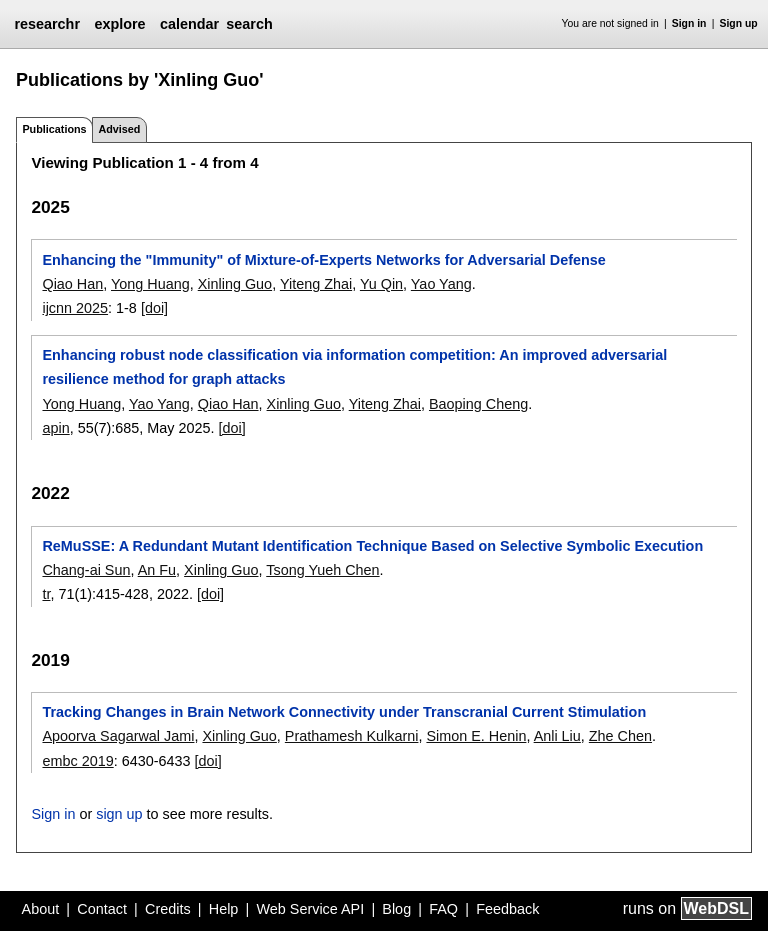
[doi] (154, 308)
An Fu (157, 570)
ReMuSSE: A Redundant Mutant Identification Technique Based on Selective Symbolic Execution (372, 546)
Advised (119, 129)
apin (55, 428)
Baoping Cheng (478, 404)
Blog (396, 909)
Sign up (739, 23)
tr (46, 594)
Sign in (689, 23)
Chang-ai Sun (86, 570)
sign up (119, 814)
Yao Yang (441, 284)
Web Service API (310, 909)
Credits (168, 909)
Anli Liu (557, 736)
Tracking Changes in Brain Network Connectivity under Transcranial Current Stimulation (344, 712)
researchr (47, 24)
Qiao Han (72, 284)
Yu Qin (381, 284)
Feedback (507, 909)
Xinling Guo (235, 284)
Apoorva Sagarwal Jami (118, 736)
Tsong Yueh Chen (322, 570)
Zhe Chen (620, 736)
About (41, 909)
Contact (102, 909)
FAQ (443, 909)
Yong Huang (150, 284)
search (249, 24)
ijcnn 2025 (75, 308)
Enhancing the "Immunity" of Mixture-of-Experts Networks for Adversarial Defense (323, 260)
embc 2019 (77, 761)
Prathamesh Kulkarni (352, 736)
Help (224, 909)
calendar (189, 24)
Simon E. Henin (476, 736)
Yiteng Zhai (316, 284)
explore (119, 24)
